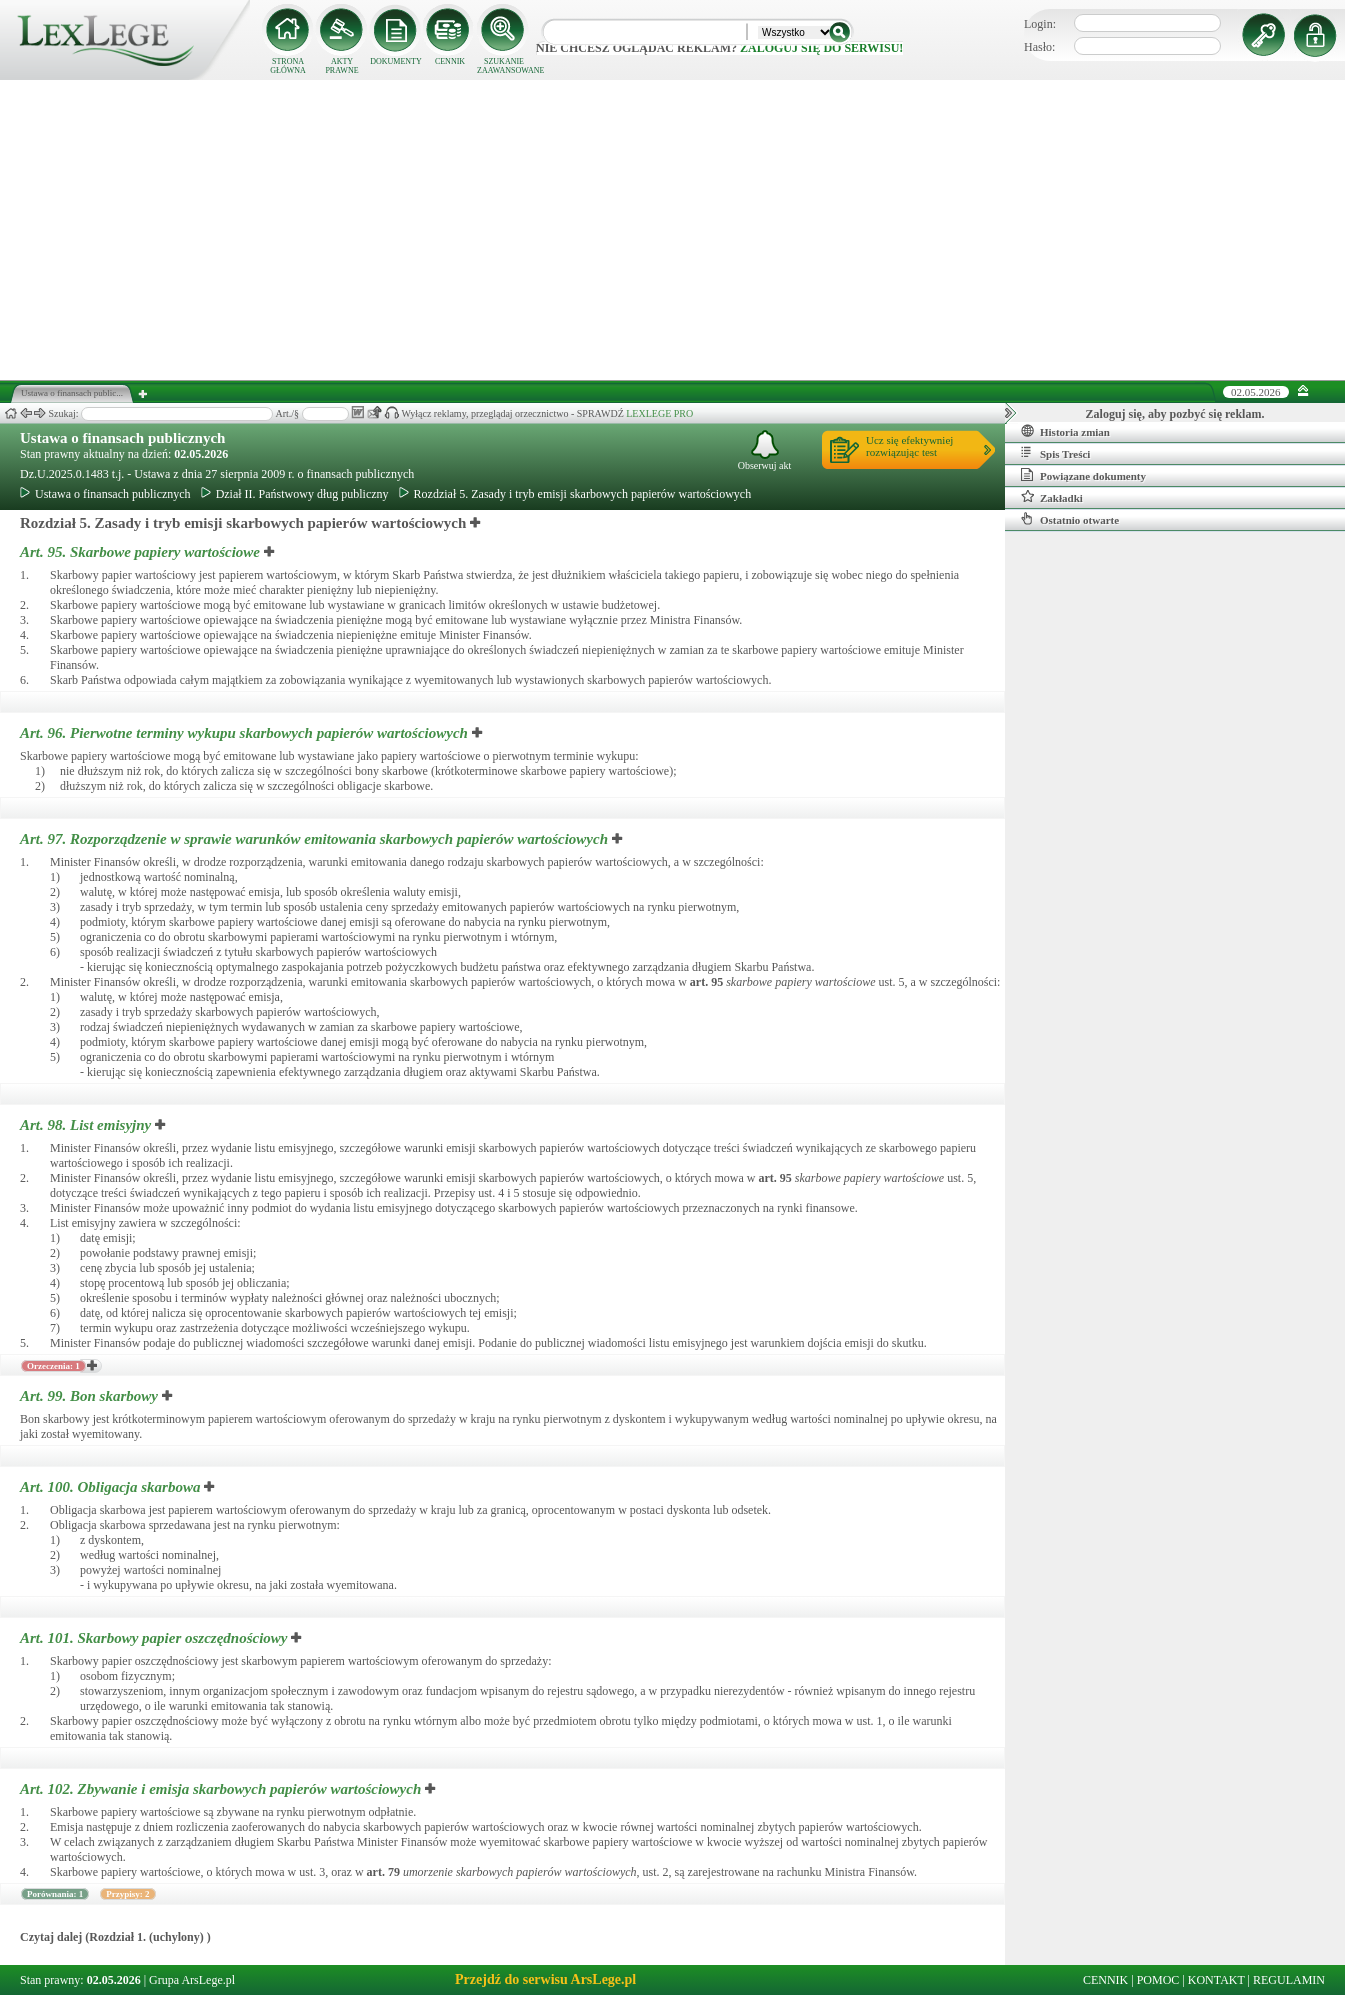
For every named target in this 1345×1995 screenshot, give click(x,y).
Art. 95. (142, 552)
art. (706, 982)
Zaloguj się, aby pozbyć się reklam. (1175, 414)
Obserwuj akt (765, 450)
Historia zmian (1065, 431)
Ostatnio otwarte (1070, 519)
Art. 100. (112, 1487)
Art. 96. (246, 733)
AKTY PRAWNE (341, 66)
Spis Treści (1055, 453)
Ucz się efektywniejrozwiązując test (909, 446)
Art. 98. (87, 1125)
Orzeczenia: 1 (53, 1366)
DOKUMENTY (396, 61)
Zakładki (1052, 497)
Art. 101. (155, 1638)
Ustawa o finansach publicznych (122, 438)
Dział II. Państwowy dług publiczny (295, 494)
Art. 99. (91, 1396)
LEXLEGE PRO (659, 413)
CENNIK (450, 61)
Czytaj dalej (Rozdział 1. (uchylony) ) (115, 1937)
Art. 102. (222, 1789)
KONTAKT (1216, 1980)
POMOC (1158, 1980)
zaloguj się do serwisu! (821, 48)
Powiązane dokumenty (1083, 475)
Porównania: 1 (55, 1894)
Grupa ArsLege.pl (192, 1980)
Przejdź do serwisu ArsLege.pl (545, 1979)
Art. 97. (316, 839)
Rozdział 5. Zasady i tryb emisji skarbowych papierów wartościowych (575, 494)
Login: (1040, 24)
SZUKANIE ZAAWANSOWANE (504, 66)
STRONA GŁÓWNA (288, 66)
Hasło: (1039, 47)
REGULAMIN (1289, 1980)
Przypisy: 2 (127, 1894)
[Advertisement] (673, 230)
